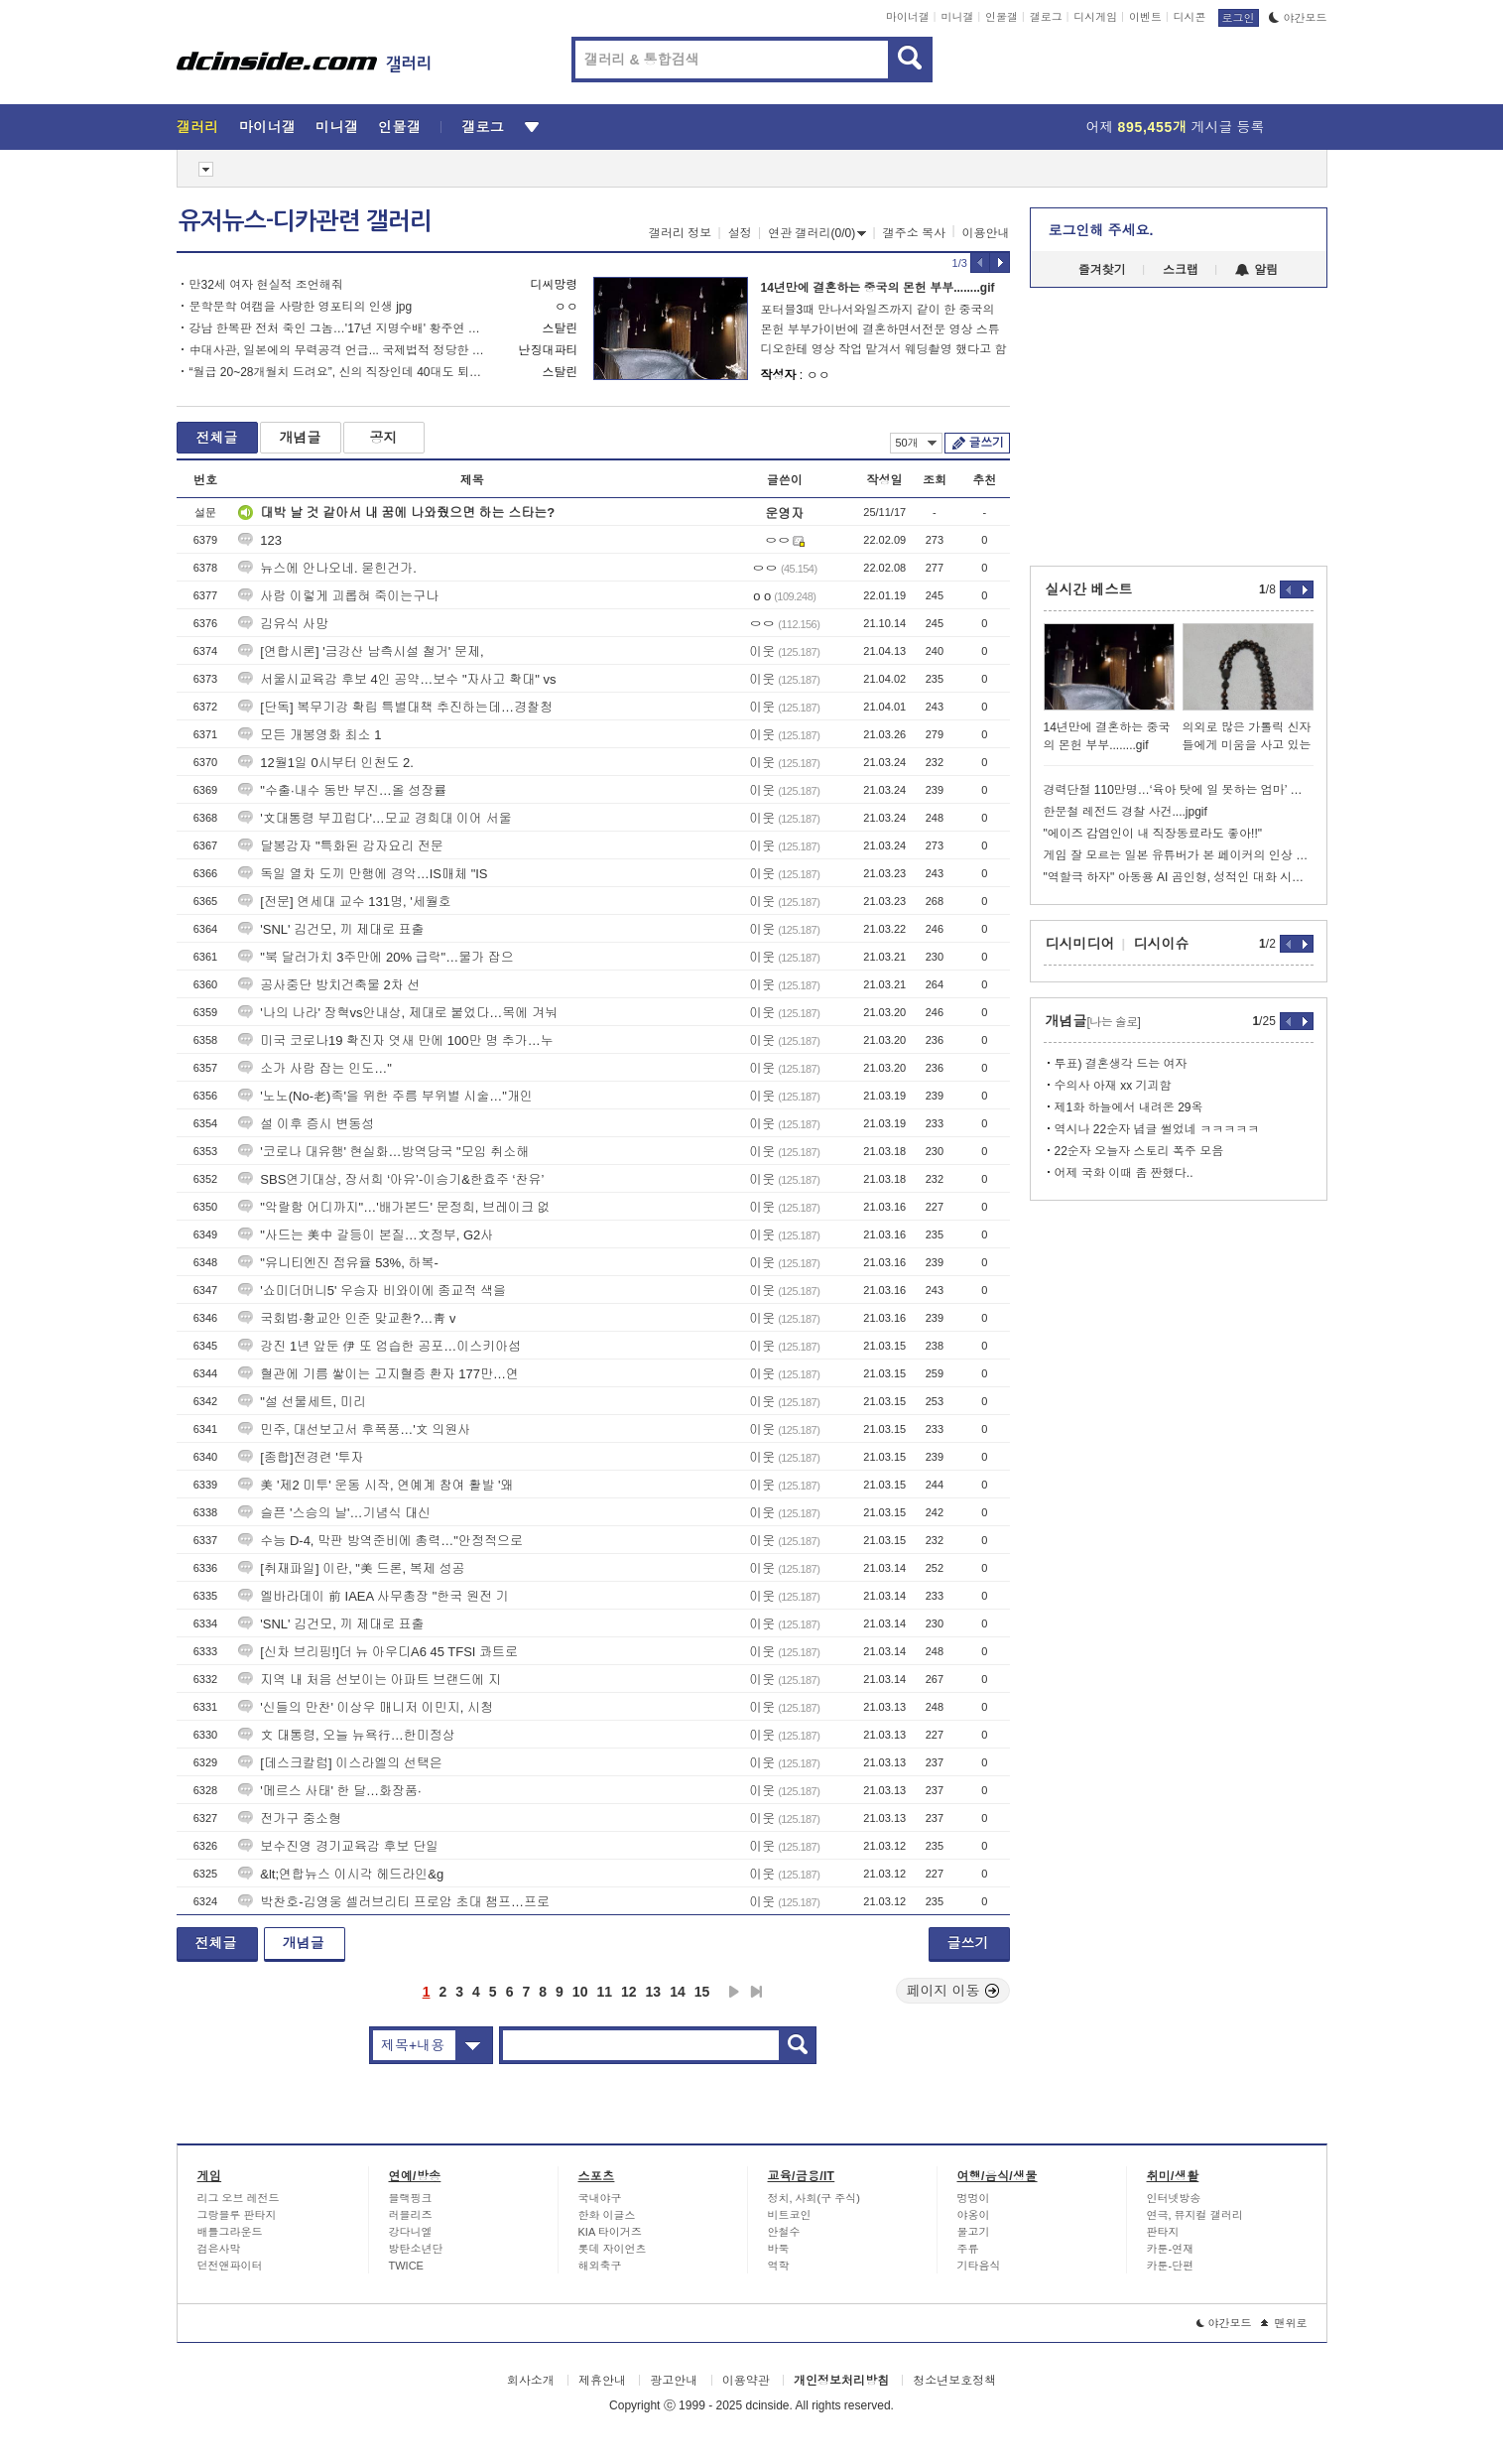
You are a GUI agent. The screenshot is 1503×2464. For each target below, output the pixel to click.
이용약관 (746, 2381)
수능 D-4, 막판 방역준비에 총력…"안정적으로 (380, 1540)
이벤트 (1145, 17)
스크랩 (1180, 270)
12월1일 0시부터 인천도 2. (326, 762)
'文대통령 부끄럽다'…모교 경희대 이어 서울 (374, 818)
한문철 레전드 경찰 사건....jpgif (1125, 812)
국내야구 (600, 2198)
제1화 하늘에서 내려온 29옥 (1129, 1107)
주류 (968, 2249)
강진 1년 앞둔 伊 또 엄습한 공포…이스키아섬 (379, 1346)
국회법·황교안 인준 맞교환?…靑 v (346, 1318)
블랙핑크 (411, 2198)
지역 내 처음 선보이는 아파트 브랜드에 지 (369, 1679)
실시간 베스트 (1089, 589)
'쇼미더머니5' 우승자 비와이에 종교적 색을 (372, 1290)
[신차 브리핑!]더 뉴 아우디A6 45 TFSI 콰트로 (378, 1651)
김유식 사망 (283, 623)
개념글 (300, 438)
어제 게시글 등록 (1175, 127)
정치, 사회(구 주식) (814, 2198)
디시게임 (1095, 17)
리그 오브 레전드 (238, 2198)
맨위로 (1284, 2323)
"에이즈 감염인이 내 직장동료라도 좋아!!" (1153, 834)
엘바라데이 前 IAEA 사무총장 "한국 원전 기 (373, 1596)
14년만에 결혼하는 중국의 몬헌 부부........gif (878, 288)
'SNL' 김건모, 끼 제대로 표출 (331, 929)
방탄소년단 (416, 2249)
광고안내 (673, 2381)
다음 (734, 1992)
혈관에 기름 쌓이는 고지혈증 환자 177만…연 (378, 1373)
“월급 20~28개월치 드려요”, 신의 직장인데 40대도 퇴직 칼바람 (337, 372)
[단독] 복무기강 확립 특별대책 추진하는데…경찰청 (395, 707)
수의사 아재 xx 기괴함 (1113, 1086)
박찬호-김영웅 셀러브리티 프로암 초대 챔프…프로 (394, 1901)
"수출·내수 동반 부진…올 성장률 (342, 790)
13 (654, 1992)
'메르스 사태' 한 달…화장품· (329, 1790)
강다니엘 (411, 2232)
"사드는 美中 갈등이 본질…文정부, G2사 (365, 1235)
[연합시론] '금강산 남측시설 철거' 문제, (360, 651)
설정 (740, 233)
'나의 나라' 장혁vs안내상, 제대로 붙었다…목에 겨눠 (398, 1012)
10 (580, 1992)
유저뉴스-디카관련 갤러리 (305, 221)
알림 (1256, 270)
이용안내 (986, 233)
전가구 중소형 (289, 1818)
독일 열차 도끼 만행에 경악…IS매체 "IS (362, 873)
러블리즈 (411, 2215)
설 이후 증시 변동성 (306, 1123)
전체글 (217, 438)
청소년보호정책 (954, 2381)
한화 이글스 (607, 2215)
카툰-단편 (1170, 2265)
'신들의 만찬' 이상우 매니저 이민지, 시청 (365, 1707)
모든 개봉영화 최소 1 (309, 734)
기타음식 (979, 2265)
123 (260, 540)
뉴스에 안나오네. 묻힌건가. (327, 568)
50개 (916, 443)
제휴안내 (602, 2381)
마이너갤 (908, 17)
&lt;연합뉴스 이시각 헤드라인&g (340, 1874)
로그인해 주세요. (1101, 230)
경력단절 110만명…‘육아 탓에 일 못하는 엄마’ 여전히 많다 (1179, 790)
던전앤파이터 (230, 2265)
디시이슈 (1162, 944)
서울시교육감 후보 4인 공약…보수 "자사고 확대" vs (397, 679)
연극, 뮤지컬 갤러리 (1195, 2215)
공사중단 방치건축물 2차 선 (329, 984)
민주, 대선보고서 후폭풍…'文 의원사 (354, 1429)
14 (678, 1992)
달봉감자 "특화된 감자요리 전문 (340, 846)
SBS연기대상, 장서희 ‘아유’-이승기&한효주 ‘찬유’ (391, 1179)
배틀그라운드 (230, 2232)
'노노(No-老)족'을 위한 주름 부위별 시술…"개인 (385, 1096)
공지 (384, 438)
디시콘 (1190, 17)
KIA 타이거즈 (610, 2232)
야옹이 (973, 2215)
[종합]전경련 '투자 (300, 1457)
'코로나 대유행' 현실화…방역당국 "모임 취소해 (383, 1151)
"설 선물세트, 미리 (301, 1401)
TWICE (406, 2265)
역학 (779, 2265)
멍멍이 (973, 2198)
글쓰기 (986, 443)
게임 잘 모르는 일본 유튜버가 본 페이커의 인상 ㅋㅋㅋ (1179, 855)
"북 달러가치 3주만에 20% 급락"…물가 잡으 (376, 957)
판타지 (1163, 2232)
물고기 (973, 2232)
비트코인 (790, 2215)
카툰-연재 (1170, 2249)
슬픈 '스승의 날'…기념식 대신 (334, 1512)
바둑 (779, 2249)
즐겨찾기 (1102, 270)
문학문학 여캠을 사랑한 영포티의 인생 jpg (301, 307)
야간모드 (1298, 18)
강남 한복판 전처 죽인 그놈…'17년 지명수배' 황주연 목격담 (337, 328)
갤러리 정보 (680, 233)
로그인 (1238, 18)
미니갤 (956, 17)
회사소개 (531, 2381)
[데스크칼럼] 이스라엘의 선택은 (339, 1762)
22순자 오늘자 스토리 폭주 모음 (1139, 1151)
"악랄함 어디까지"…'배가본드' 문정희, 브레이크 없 (394, 1207)
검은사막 (219, 2249)
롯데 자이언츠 (612, 2249)
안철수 (784, 2232)
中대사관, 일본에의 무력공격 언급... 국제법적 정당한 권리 (337, 350)
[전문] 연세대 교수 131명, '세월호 (344, 901)
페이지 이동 (953, 1991)
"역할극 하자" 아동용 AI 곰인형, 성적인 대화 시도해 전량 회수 (1179, 877)
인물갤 (1001, 17)
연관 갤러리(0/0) (817, 233)
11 (604, 1992)
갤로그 (1046, 17)
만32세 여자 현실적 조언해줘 (266, 285)
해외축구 (600, 2265)
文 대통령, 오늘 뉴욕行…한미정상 (346, 1735)
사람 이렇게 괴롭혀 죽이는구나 (338, 595)
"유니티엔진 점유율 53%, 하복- (338, 1262)
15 (702, 1992)
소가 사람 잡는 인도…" (314, 1068)
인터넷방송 (1174, 2198)
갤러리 (198, 127)
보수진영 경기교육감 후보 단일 (338, 1846)
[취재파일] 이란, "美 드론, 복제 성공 (351, 1568)
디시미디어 (1080, 944)
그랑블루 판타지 (237, 2215)
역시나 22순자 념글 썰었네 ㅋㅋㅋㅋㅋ (1157, 1129)
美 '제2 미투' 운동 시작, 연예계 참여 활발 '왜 (375, 1485)
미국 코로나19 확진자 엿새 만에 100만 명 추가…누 (395, 1040)
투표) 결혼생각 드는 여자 (1121, 1064)
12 (629, 1992)
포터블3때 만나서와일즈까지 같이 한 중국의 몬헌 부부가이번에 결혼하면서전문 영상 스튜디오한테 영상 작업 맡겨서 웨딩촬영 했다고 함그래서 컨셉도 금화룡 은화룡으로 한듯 (884, 331)
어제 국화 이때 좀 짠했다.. (1124, 1173)
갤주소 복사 (914, 233)
